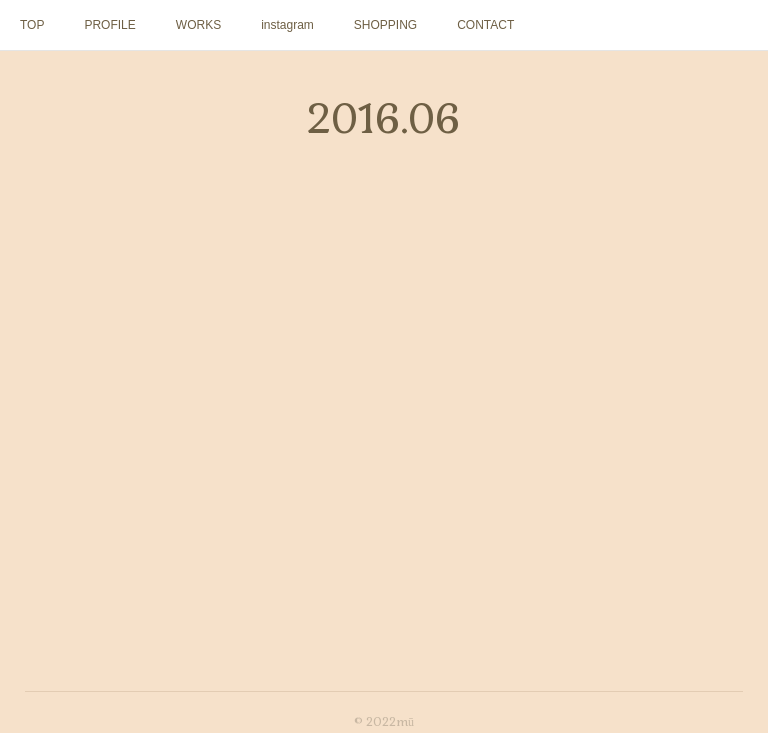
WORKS (198, 25)
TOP (32, 25)
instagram (287, 25)
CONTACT (485, 25)
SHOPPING (385, 25)
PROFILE (109, 25)
